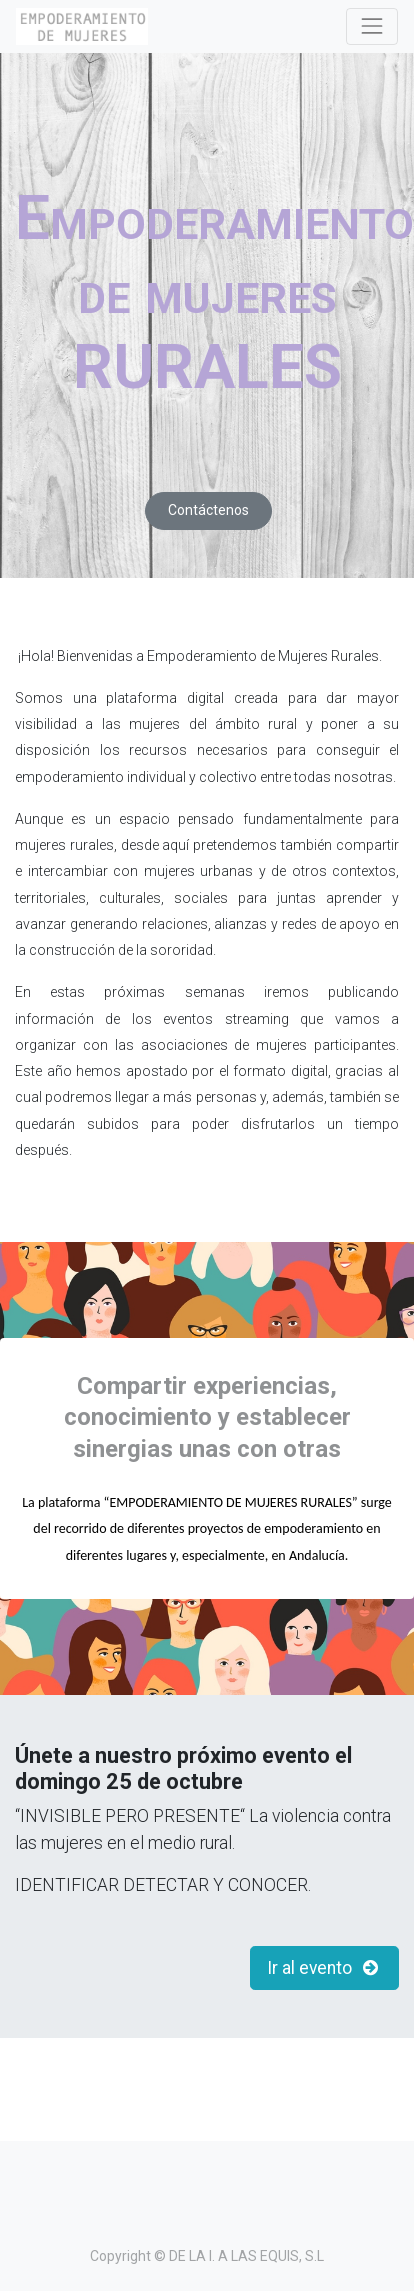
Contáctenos (208, 510)
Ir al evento (325, 1968)
